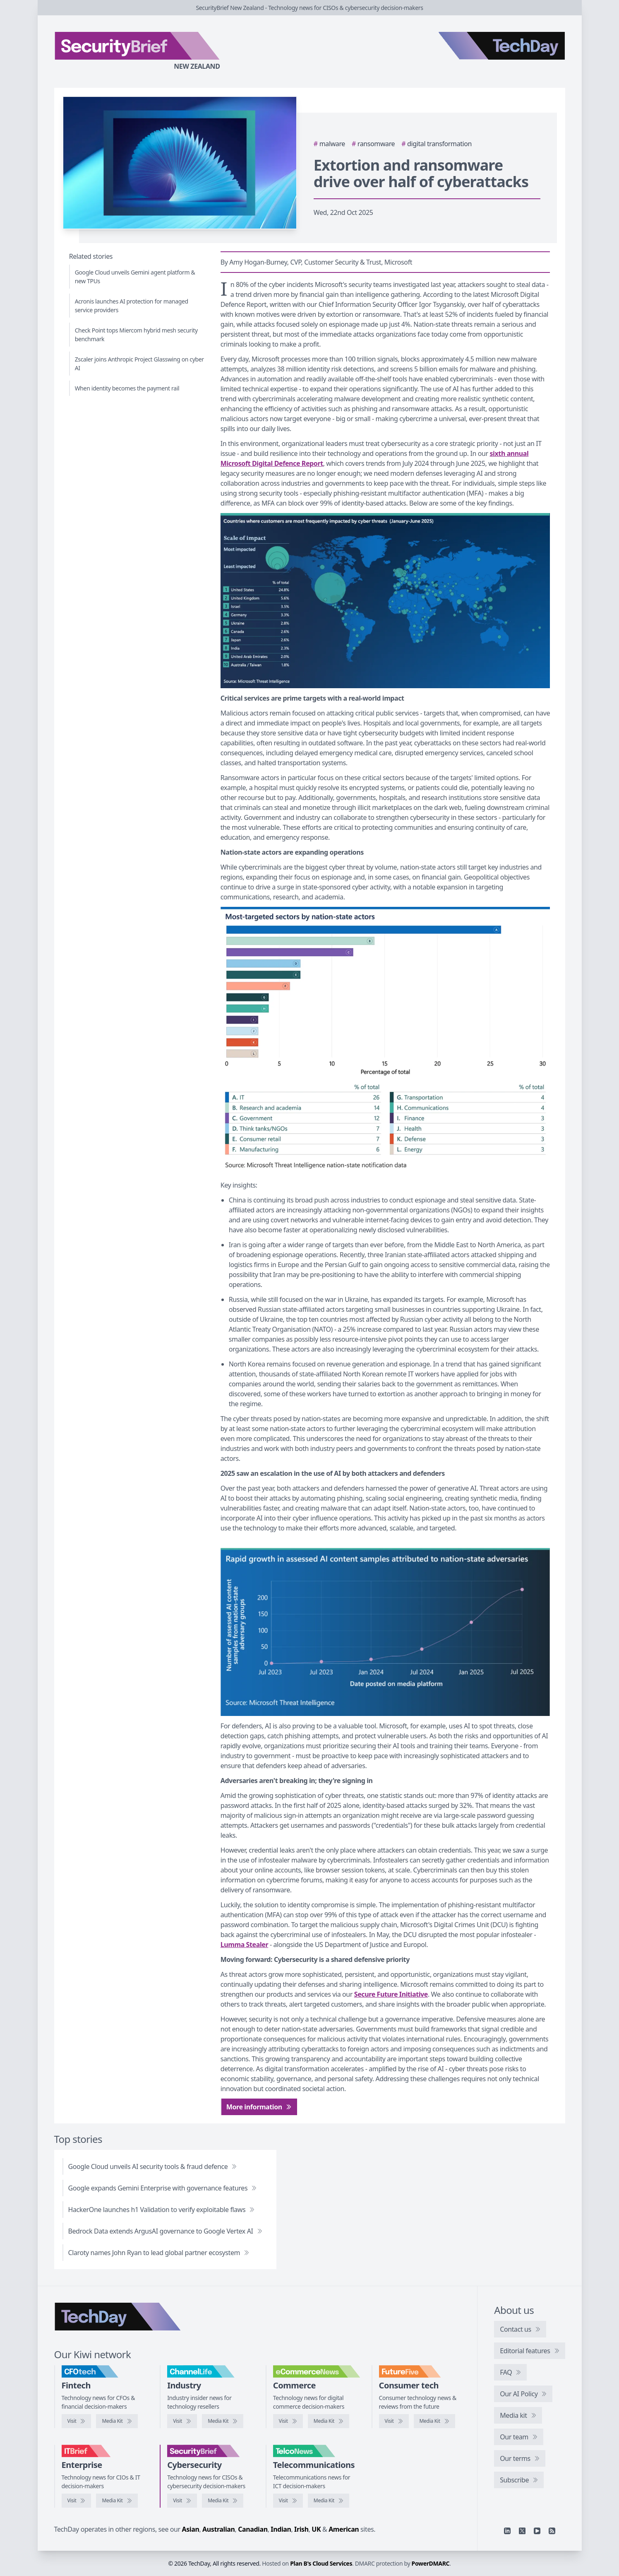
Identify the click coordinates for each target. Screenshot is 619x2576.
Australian (218, 2529)
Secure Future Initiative (391, 1994)
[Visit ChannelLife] (182, 2421)
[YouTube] (537, 2531)
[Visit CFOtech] (76, 2421)
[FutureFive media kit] (434, 2421)
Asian (190, 2529)
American (344, 2529)
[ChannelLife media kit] (222, 2421)
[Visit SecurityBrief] (182, 2501)
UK (316, 2529)
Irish (301, 2529)
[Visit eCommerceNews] (288, 2421)
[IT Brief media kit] (116, 2501)
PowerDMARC (431, 2563)
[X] (522, 2531)
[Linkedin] (507, 2531)
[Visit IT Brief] (76, 2501)
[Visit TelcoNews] (288, 2501)
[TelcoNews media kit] (328, 2501)
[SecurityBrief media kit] (222, 2501)
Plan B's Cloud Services (321, 2563)
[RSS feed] (552, 2531)
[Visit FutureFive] (394, 2421)
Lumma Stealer (244, 1944)
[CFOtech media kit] (116, 2421)
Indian (281, 2529)
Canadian (253, 2529)
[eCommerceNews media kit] (328, 2421)
